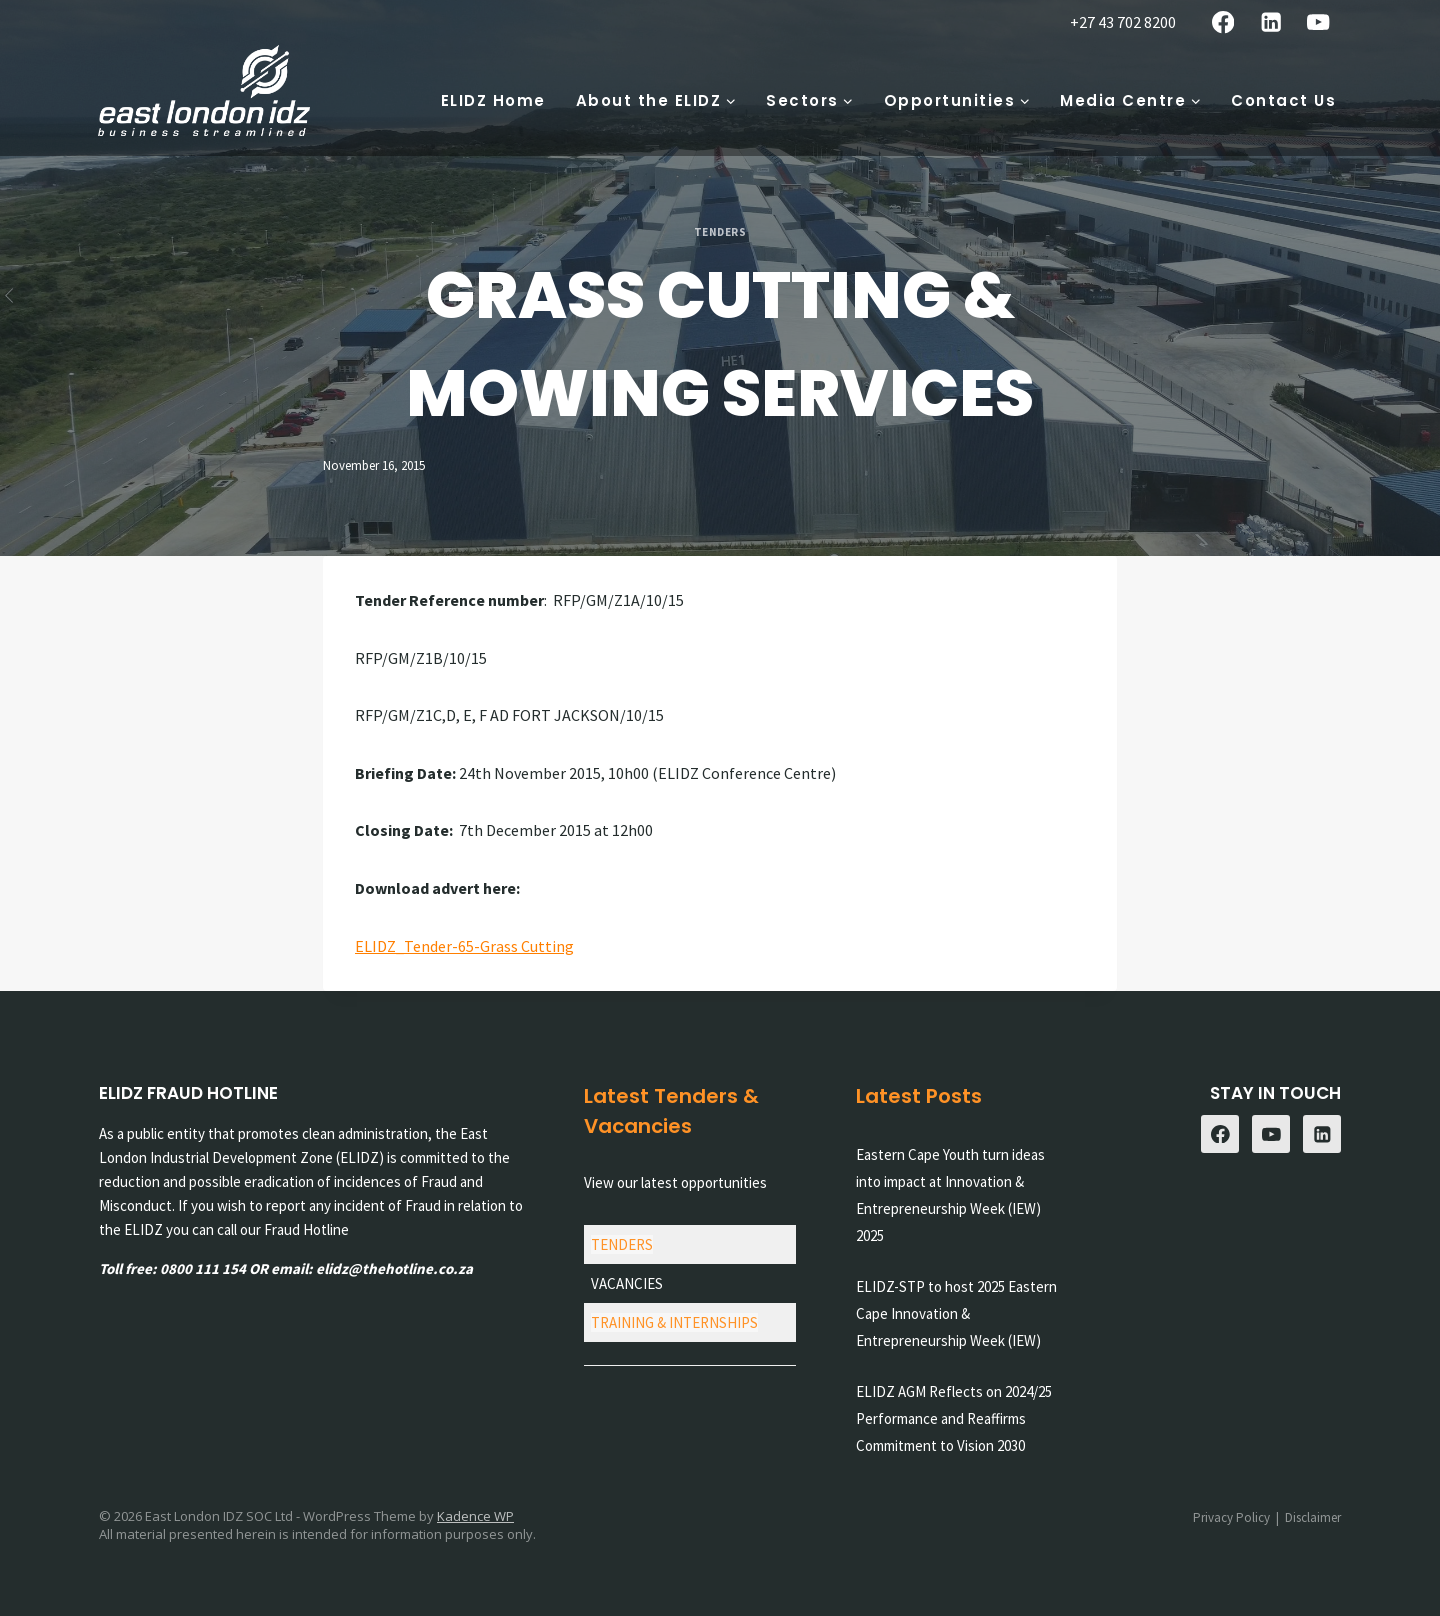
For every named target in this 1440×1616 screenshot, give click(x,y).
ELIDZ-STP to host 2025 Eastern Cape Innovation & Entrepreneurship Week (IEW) (956, 1313)
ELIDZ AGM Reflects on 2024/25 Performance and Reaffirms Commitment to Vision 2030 (954, 1418)
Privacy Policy (1231, 1517)
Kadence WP (475, 1516)
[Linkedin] (1270, 22)
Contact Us (1283, 100)
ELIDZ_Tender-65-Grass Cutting (464, 946)
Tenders (720, 232)
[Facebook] (1223, 22)
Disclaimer (1313, 1517)
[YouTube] (1318, 22)
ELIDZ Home (493, 100)
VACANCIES (627, 1283)
